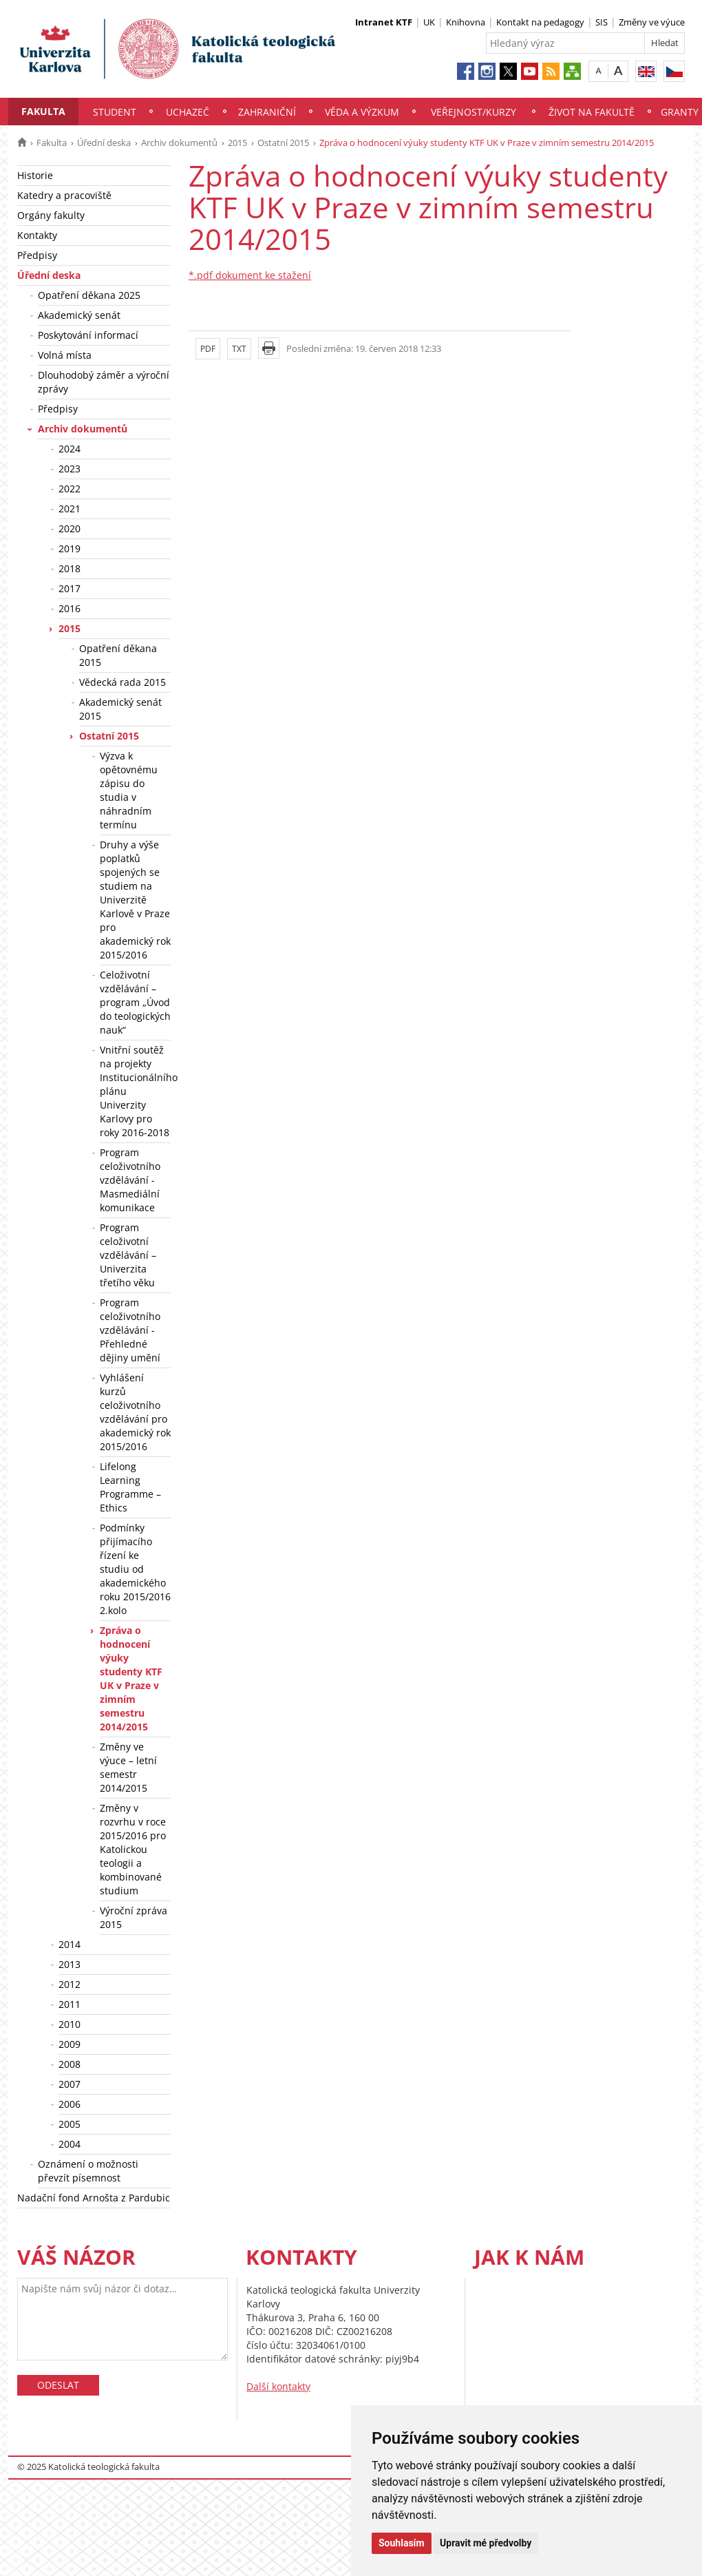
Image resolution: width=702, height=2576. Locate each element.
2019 (69, 548)
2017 (69, 588)
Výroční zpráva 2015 (133, 1917)
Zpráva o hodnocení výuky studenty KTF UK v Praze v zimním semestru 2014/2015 (131, 1678)
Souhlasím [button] (402, 2542)
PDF (207, 349)
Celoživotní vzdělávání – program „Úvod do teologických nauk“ (135, 1002)
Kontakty (37, 235)
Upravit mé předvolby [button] (485, 2542)
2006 (69, 2104)
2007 (69, 2084)
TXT (239, 349)
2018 (69, 568)
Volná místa (65, 355)
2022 (69, 488)
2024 (69, 448)
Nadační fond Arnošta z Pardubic (93, 2197)
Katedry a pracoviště (64, 195)
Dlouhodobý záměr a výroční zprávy (103, 381)
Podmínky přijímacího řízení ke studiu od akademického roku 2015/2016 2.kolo (135, 1569)
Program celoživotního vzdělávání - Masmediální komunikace (130, 1180)
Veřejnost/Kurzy (473, 111)
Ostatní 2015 (283, 142)
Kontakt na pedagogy (540, 22)
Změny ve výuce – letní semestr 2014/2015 (128, 1767)
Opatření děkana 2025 (89, 295)
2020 (69, 528)
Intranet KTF (383, 22)
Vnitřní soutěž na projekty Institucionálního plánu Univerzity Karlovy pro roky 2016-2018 (135, 1091)
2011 (69, 2004)
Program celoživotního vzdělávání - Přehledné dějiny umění (130, 1330)
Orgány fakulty (51, 215)
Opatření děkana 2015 (118, 655)
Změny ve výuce (652, 22)
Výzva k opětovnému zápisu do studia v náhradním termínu (129, 790)
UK (429, 22)
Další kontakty (278, 2386)
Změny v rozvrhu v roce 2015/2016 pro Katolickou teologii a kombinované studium (133, 1849)
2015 (237, 142)
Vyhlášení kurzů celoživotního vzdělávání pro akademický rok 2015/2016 (135, 1412)
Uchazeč (187, 111)
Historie (35, 175)
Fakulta (43, 111)
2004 (69, 2143)
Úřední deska (104, 142)
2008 (69, 2064)
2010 (69, 2024)
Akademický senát (79, 315)
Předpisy (37, 255)
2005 (69, 2123)
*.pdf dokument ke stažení (250, 275)
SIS (601, 22)
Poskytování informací (88, 335)
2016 (69, 608)
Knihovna (465, 22)
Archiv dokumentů (179, 142)
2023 (69, 468)
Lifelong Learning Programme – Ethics (130, 1487)
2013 (69, 1964)
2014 (69, 1944)
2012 (69, 1984)
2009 (69, 2044)
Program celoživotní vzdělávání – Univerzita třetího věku (128, 1255)
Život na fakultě (592, 111)
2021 (69, 508)
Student (114, 111)
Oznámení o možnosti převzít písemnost (88, 2170)
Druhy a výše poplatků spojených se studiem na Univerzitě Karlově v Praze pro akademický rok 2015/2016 (135, 899)
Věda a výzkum (362, 111)
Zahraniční (267, 111)
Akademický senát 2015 (120, 708)
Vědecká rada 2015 (122, 682)
